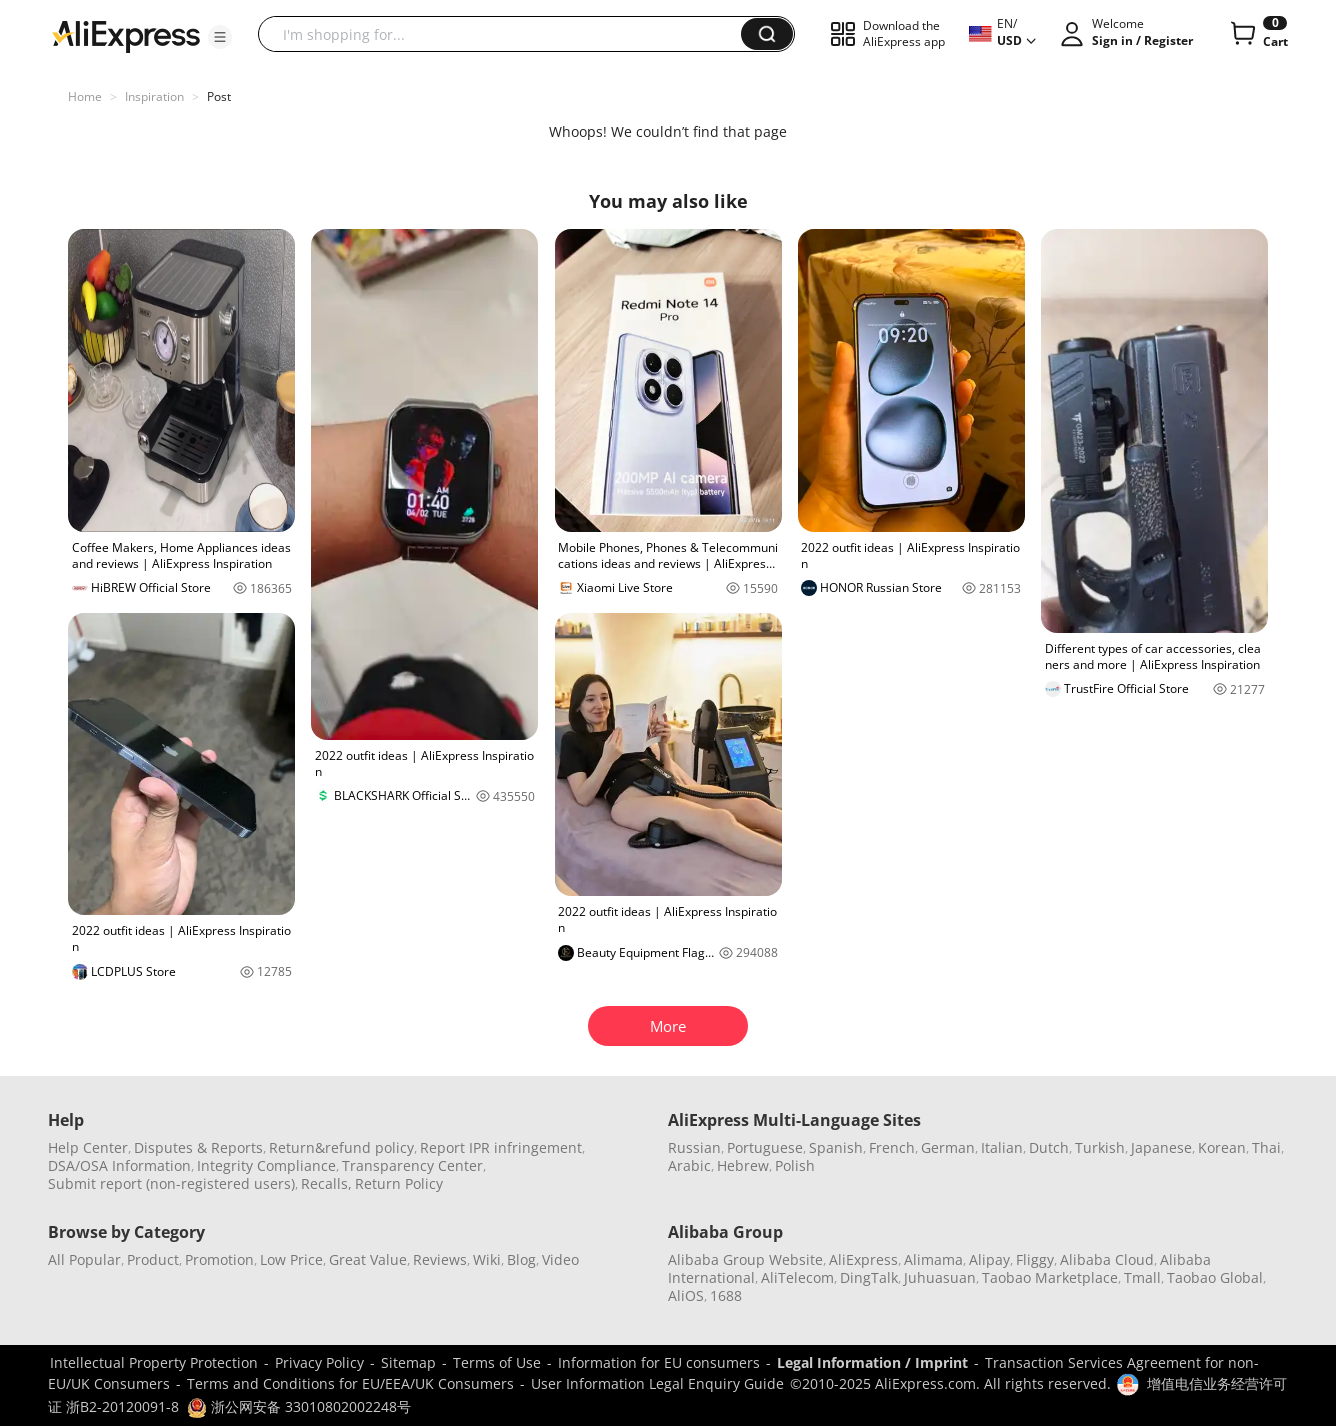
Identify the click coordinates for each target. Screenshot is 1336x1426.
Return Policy (399, 1183)
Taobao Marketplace (1050, 1277)
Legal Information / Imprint (872, 1362)
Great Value (368, 1259)
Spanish (836, 1147)
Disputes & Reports (198, 1147)
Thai (1266, 1147)
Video (560, 1259)
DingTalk (869, 1277)
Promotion (219, 1259)
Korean (1222, 1147)
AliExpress (863, 1259)
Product (153, 1259)
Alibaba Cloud (1107, 1259)
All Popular (84, 1259)
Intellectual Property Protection (154, 1362)
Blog (521, 1259)
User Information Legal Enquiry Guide (657, 1383)
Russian (694, 1147)
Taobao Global (1215, 1277)
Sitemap (408, 1362)
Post (219, 96)
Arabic (689, 1165)
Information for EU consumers (659, 1362)
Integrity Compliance (266, 1165)
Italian (1002, 1147)
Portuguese (765, 1147)
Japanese (1161, 1147)
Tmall (1142, 1277)
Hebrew (743, 1165)
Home (85, 96)
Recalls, (326, 1183)
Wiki (487, 1259)
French (892, 1147)
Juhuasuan (940, 1277)
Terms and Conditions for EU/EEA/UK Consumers (350, 1383)
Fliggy (1035, 1259)
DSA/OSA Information (119, 1165)
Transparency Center (412, 1165)
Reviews (440, 1259)
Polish (795, 1165)
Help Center (88, 1147)
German (948, 1147)
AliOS (686, 1295)
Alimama (933, 1259)
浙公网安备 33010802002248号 (299, 1406)
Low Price (291, 1259)
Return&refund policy (341, 1147)
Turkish (1100, 1147)
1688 (726, 1295)
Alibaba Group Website (745, 1259)
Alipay (989, 1259)
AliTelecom (797, 1277)
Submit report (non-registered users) (171, 1183)
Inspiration (154, 96)
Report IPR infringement (501, 1147)
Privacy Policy (319, 1362)
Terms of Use (497, 1362)
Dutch (1049, 1147)
